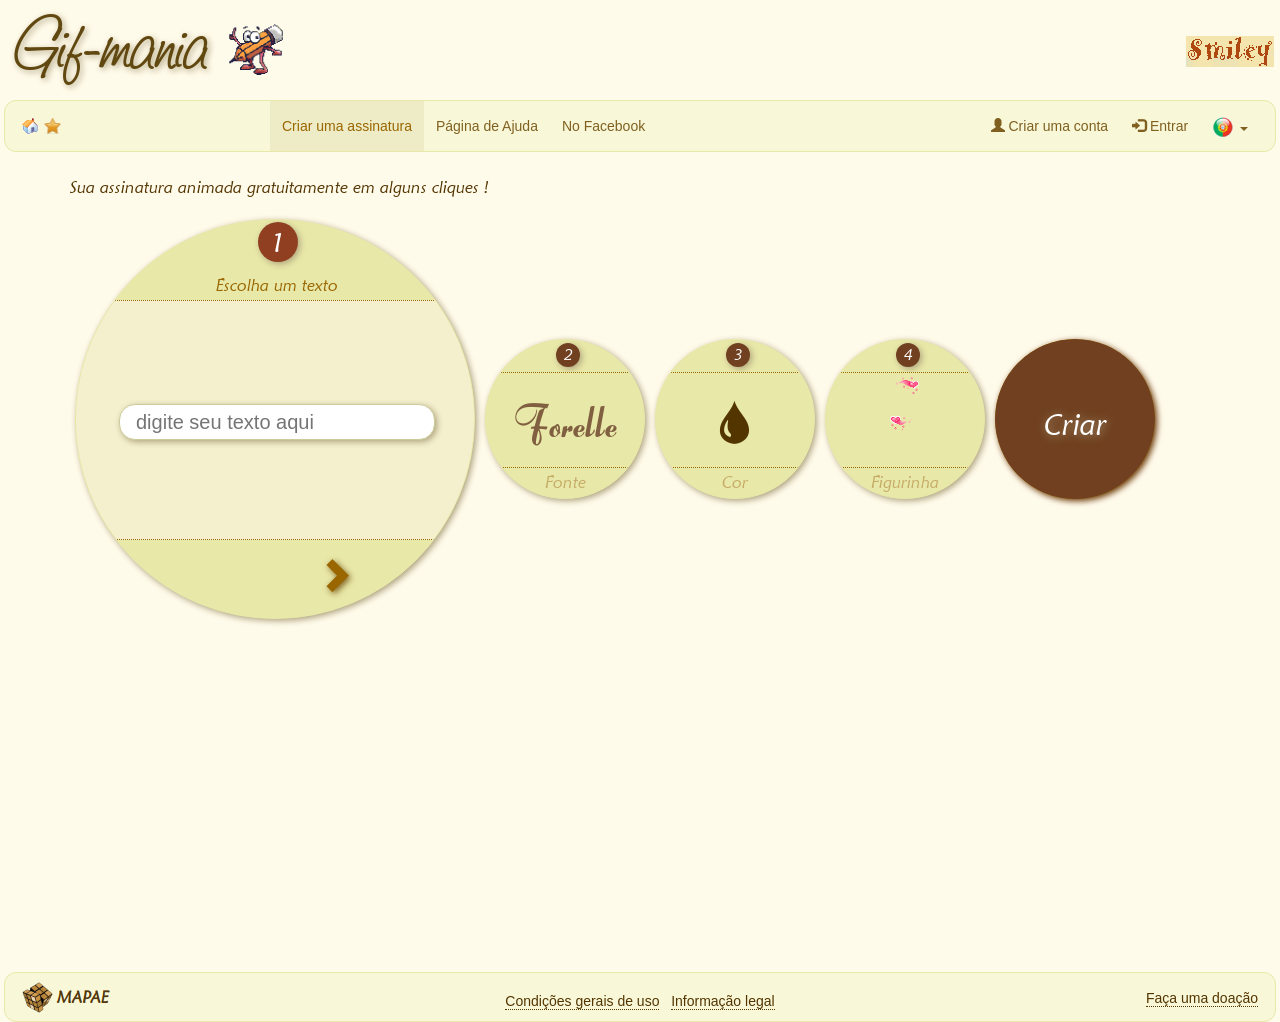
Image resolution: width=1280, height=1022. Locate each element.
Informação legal (723, 1001)
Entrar (1160, 126)
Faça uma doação (1202, 998)
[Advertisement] (730, 50)
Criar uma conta (1049, 126)
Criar (1075, 424)
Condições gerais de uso (582, 1001)
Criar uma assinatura (347, 126)
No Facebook (603, 126)
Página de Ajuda (487, 126)
